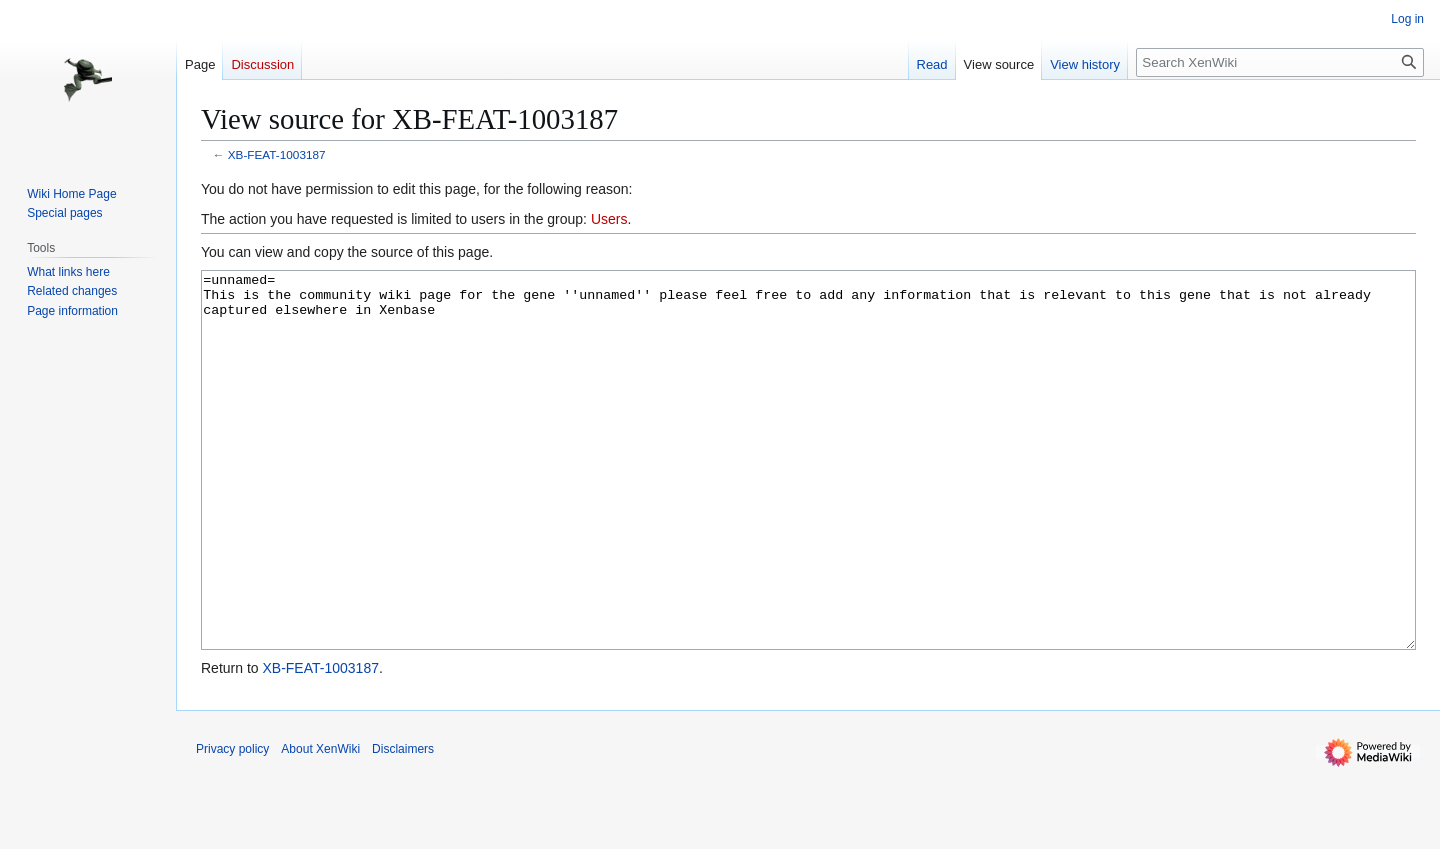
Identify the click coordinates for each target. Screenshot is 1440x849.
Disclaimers (403, 824)
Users (609, 219)
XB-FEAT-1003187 (277, 154)
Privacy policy (232, 824)
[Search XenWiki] (1280, 62)
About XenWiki (320, 824)
